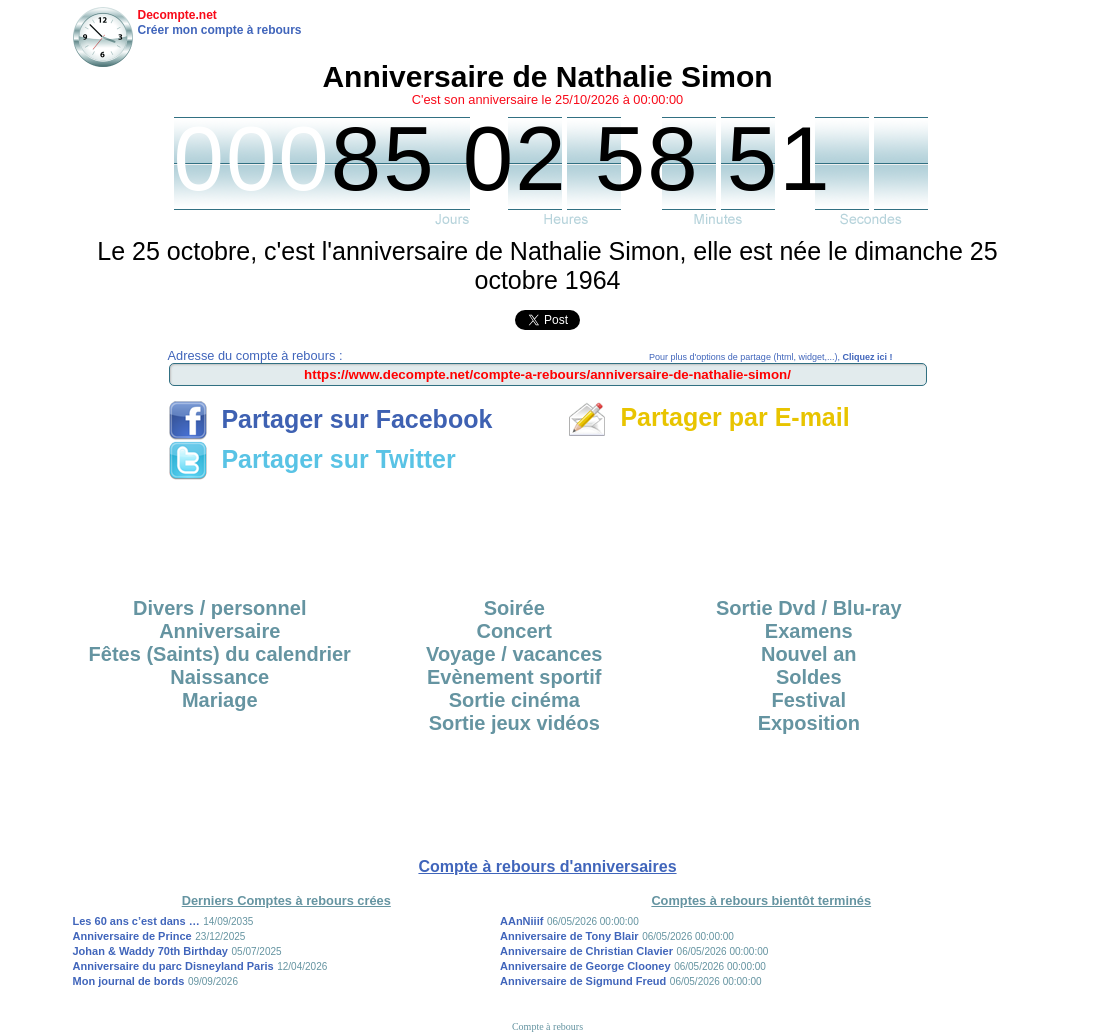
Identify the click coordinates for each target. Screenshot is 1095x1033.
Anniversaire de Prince (132, 936)
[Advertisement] (548, 532)
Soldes (809, 677)
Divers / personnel (219, 608)
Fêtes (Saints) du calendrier (220, 654)
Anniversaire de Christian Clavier (586, 951)
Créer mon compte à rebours (220, 30)
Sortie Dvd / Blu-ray (809, 608)
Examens (809, 631)
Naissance (219, 677)
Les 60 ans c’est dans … (136, 921)
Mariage (220, 700)
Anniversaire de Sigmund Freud (583, 981)
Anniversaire (219, 631)
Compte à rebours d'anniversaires (547, 866)
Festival (809, 700)
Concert (514, 631)
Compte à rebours (547, 1026)
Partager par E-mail (708, 417)
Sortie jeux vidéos (514, 723)
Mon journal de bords (129, 981)
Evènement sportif (514, 677)
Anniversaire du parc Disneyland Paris (173, 966)
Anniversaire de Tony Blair (569, 936)
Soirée (514, 608)
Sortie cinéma (514, 700)
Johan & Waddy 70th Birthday (150, 951)
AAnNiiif (521, 921)
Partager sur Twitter (312, 459)
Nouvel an (809, 654)
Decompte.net (177, 15)
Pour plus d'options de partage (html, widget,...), (770, 357)
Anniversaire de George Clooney (585, 966)
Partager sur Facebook (330, 419)
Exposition (809, 723)
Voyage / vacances (514, 654)
